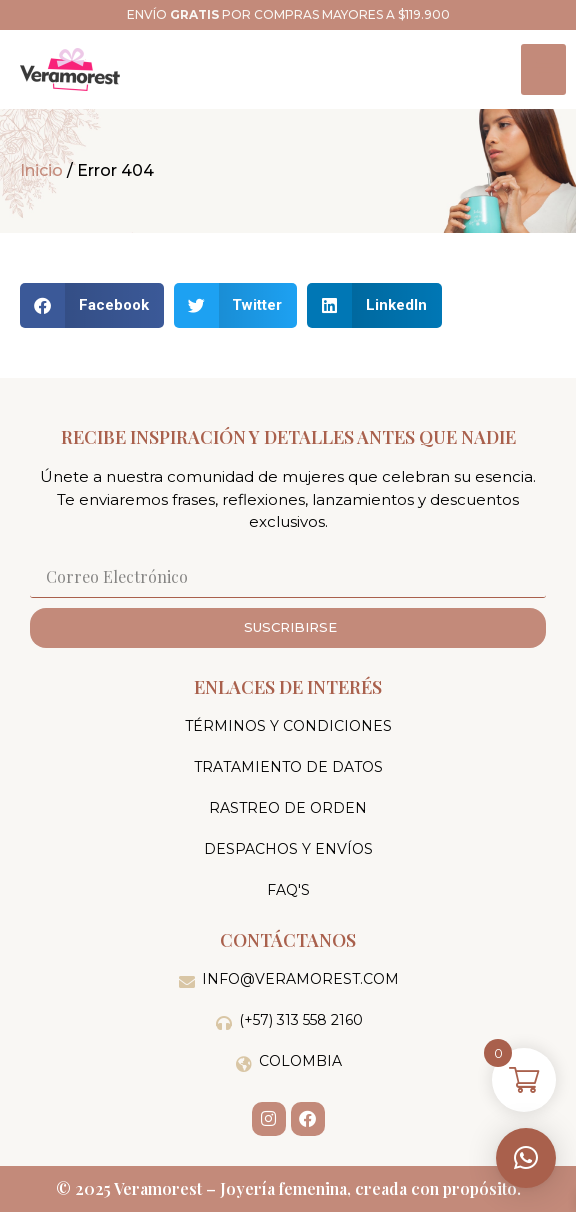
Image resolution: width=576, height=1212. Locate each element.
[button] (526, 1158)
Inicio (41, 170)
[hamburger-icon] (543, 69)
